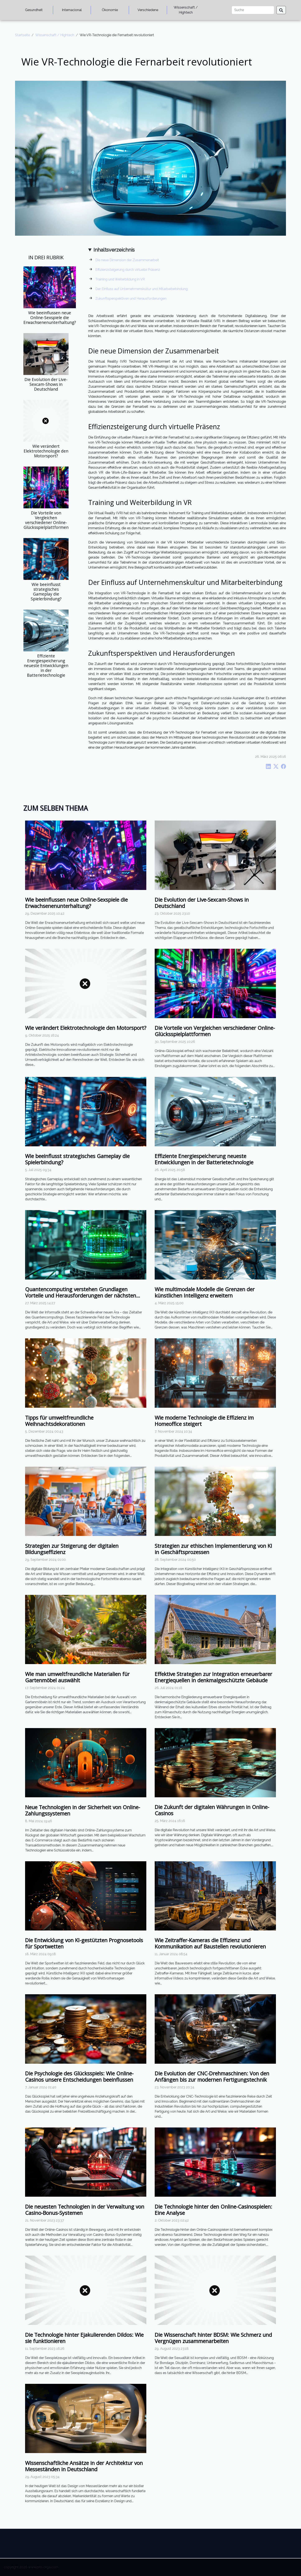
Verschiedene (148, 10)
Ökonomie (110, 10)
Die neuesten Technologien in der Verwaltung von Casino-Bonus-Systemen (84, 2209)
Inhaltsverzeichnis (114, 250)
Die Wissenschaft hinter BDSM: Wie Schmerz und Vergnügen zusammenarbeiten (213, 2338)
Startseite (22, 35)
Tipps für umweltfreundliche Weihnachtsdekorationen (59, 1420)
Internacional (72, 10)
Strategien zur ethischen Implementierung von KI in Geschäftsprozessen (213, 1549)
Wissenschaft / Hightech (186, 9)
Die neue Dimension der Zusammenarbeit (127, 260)
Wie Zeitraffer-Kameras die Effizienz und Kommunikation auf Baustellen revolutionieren (210, 1943)
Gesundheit (34, 10)
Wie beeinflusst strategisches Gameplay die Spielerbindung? (46, 592)
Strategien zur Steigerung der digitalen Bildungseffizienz (72, 1549)
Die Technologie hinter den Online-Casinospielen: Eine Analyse (213, 2209)
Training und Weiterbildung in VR (120, 279)
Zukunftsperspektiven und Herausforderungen (130, 298)
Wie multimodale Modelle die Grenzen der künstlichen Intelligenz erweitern (205, 1292)
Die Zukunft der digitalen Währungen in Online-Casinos (212, 1810)
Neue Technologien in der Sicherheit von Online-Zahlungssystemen (82, 1810)
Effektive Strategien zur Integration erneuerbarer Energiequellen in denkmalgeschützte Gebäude (213, 1677)
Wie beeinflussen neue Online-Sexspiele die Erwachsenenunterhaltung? (49, 317)
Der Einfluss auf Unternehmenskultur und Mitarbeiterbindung (141, 289)
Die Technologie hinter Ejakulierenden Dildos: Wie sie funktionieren (84, 2338)
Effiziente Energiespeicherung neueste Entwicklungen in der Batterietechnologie (46, 665)
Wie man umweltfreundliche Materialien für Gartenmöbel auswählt (77, 1677)
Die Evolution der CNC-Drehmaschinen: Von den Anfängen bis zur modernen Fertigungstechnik (212, 2076)
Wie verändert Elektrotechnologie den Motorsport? (46, 451)
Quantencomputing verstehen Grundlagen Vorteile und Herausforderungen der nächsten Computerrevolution (80, 1295)
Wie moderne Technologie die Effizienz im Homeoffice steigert (204, 1420)
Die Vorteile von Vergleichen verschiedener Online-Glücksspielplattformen (46, 520)
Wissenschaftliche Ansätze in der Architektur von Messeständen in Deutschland (84, 2466)
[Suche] (253, 10)
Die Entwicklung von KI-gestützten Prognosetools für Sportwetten (84, 1943)
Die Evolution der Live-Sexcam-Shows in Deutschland (46, 384)
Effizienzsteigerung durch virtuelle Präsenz (127, 270)
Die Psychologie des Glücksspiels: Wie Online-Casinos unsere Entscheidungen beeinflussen (79, 2076)
